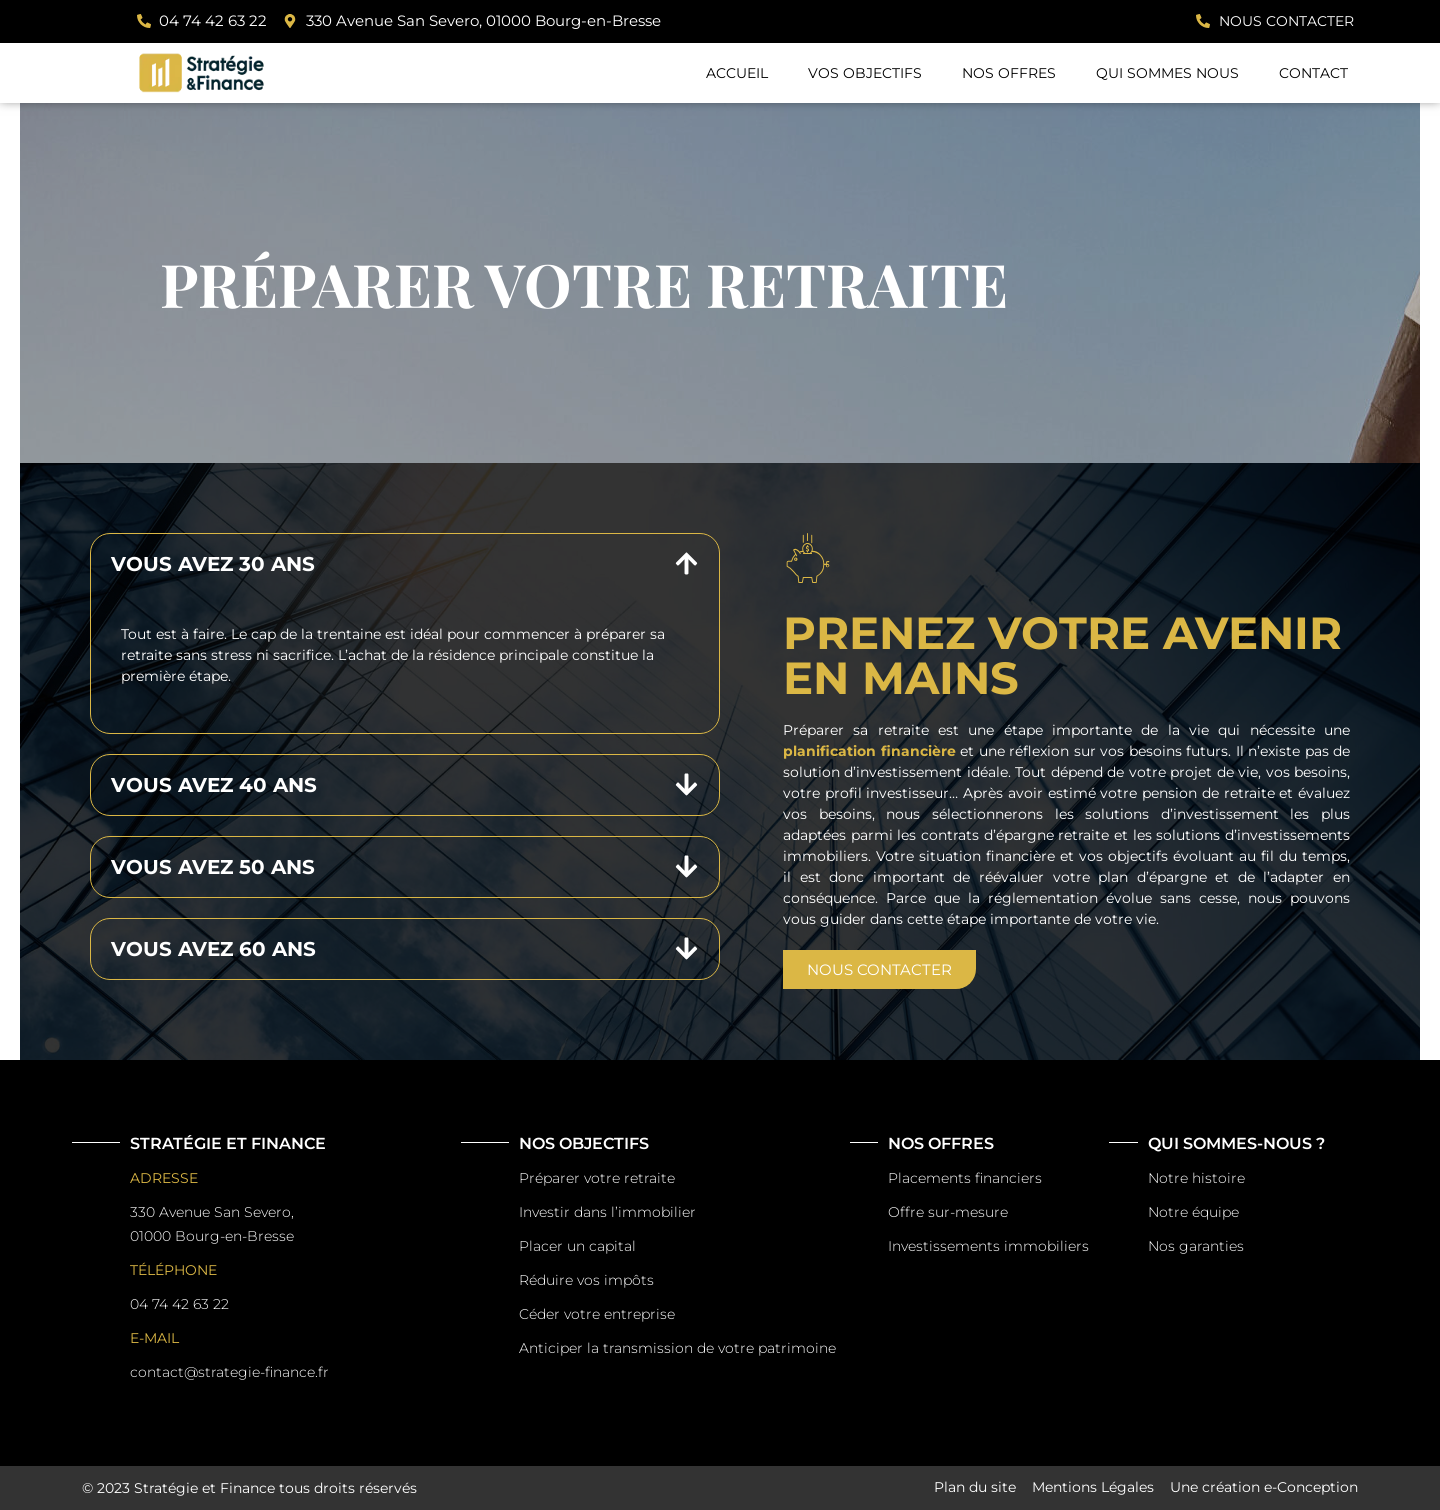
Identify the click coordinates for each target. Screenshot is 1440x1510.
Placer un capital (577, 1246)
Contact (1313, 73)
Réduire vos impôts (586, 1280)
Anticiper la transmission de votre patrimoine (677, 1348)
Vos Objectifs (865, 73)
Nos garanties (1196, 1246)
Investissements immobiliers (988, 1246)
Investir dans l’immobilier (607, 1212)
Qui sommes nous (1167, 73)
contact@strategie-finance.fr (229, 1372)
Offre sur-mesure (948, 1212)
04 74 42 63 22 (179, 1304)
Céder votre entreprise (597, 1314)
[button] (405, 564)
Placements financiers (965, 1178)
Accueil (737, 73)
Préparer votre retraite (597, 1178)
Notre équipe (1193, 1212)
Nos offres (1009, 73)
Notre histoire (1196, 1178)
